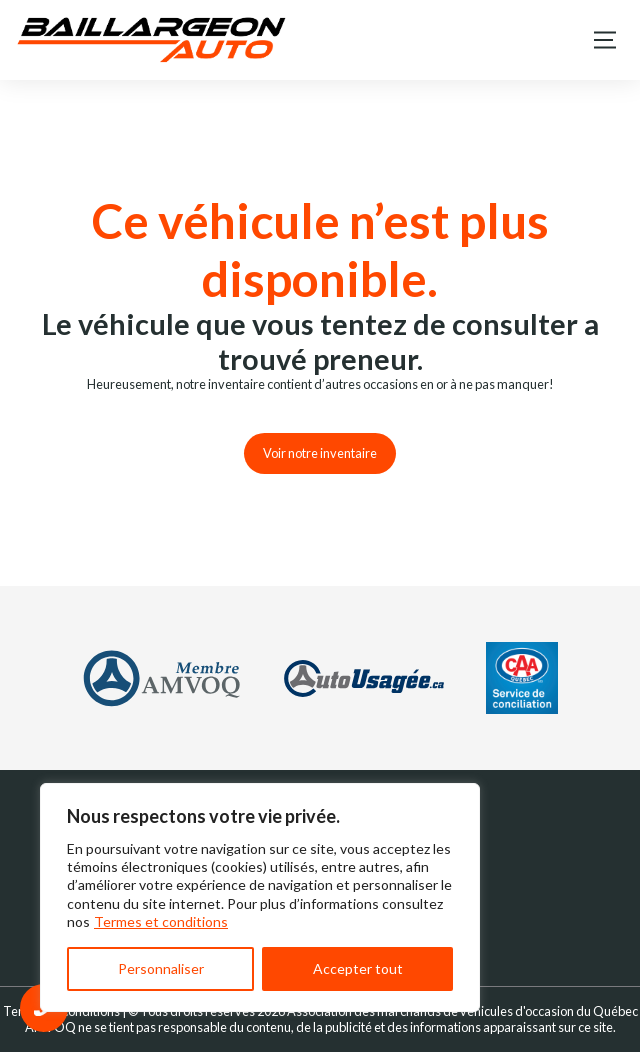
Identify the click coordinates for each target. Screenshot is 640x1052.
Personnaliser (161, 968)
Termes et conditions (161, 921)
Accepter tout (358, 968)
